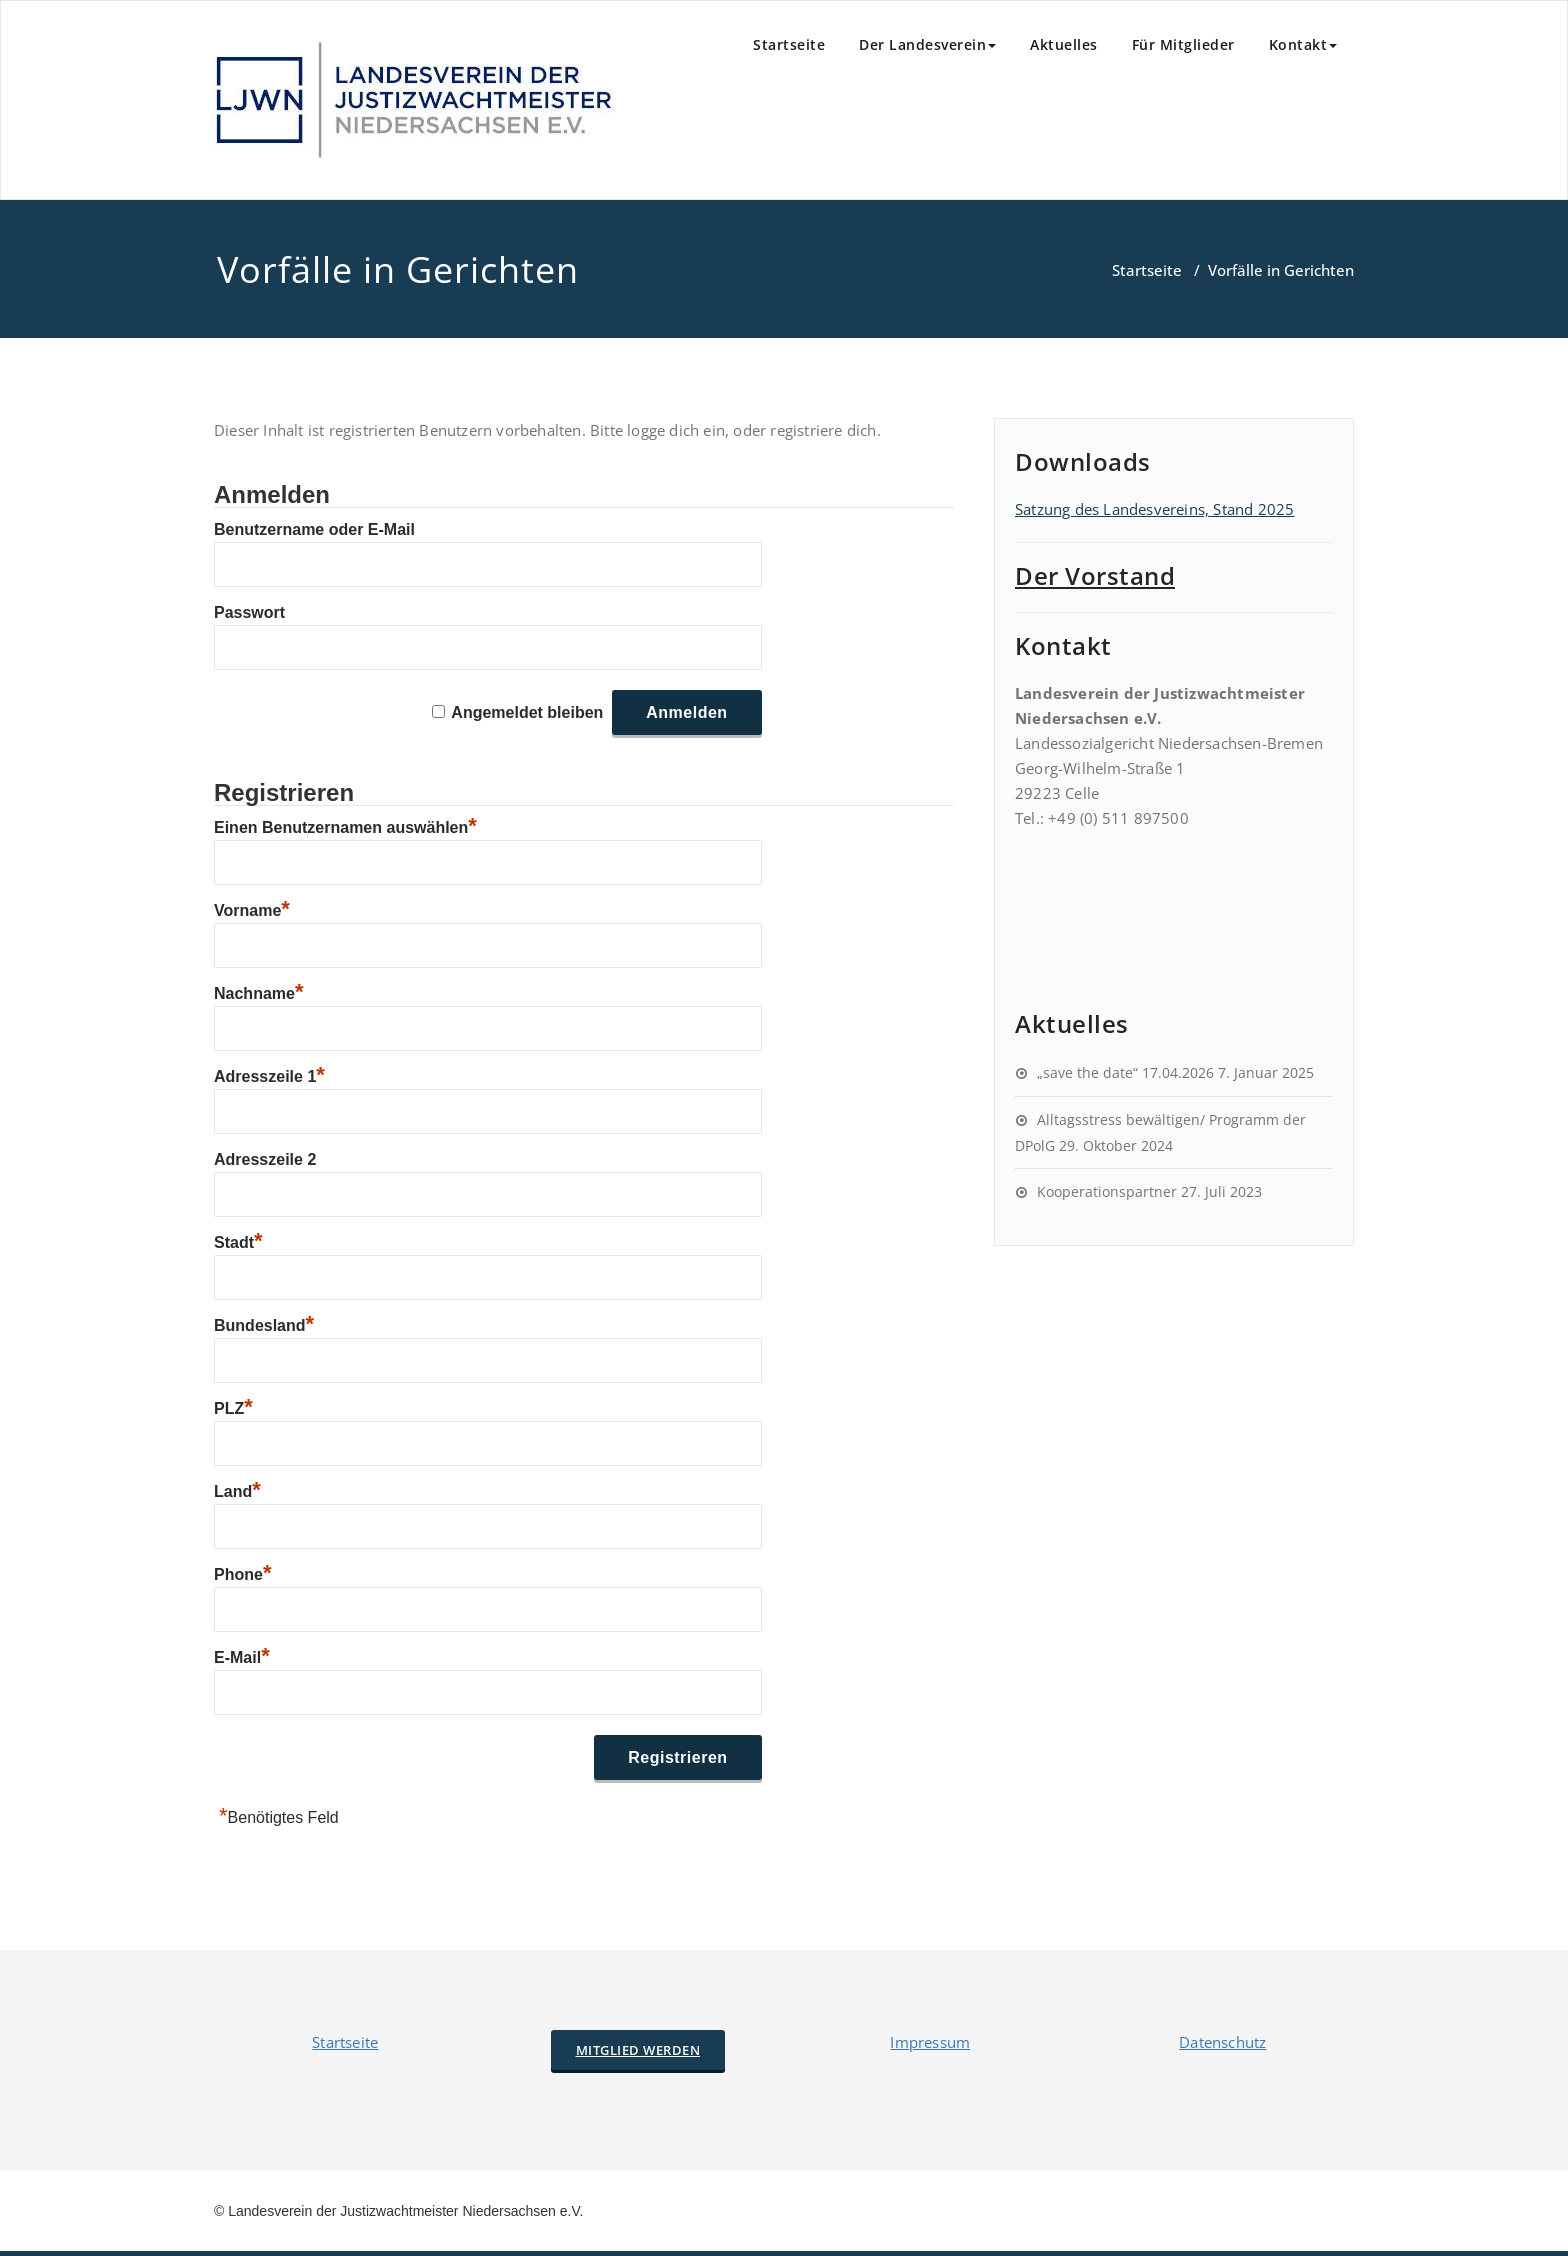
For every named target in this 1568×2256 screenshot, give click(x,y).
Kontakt (1303, 44)
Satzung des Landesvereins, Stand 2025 (1154, 509)
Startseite (789, 44)
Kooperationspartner (1107, 1191)
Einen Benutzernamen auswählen (345, 827)
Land (237, 1491)
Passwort (249, 612)
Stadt (238, 1242)
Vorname (252, 910)
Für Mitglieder (1183, 44)
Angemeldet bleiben (527, 712)
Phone (242, 1574)
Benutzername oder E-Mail (314, 529)
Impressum (930, 2042)
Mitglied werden (638, 2050)
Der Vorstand (1095, 575)
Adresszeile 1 (269, 1076)
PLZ (233, 1408)
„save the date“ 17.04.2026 (1125, 1072)
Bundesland (264, 1325)
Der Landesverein (927, 44)
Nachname (258, 993)
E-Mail (242, 1657)
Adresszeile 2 (265, 1159)
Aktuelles (1064, 44)
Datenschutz (1222, 2042)
